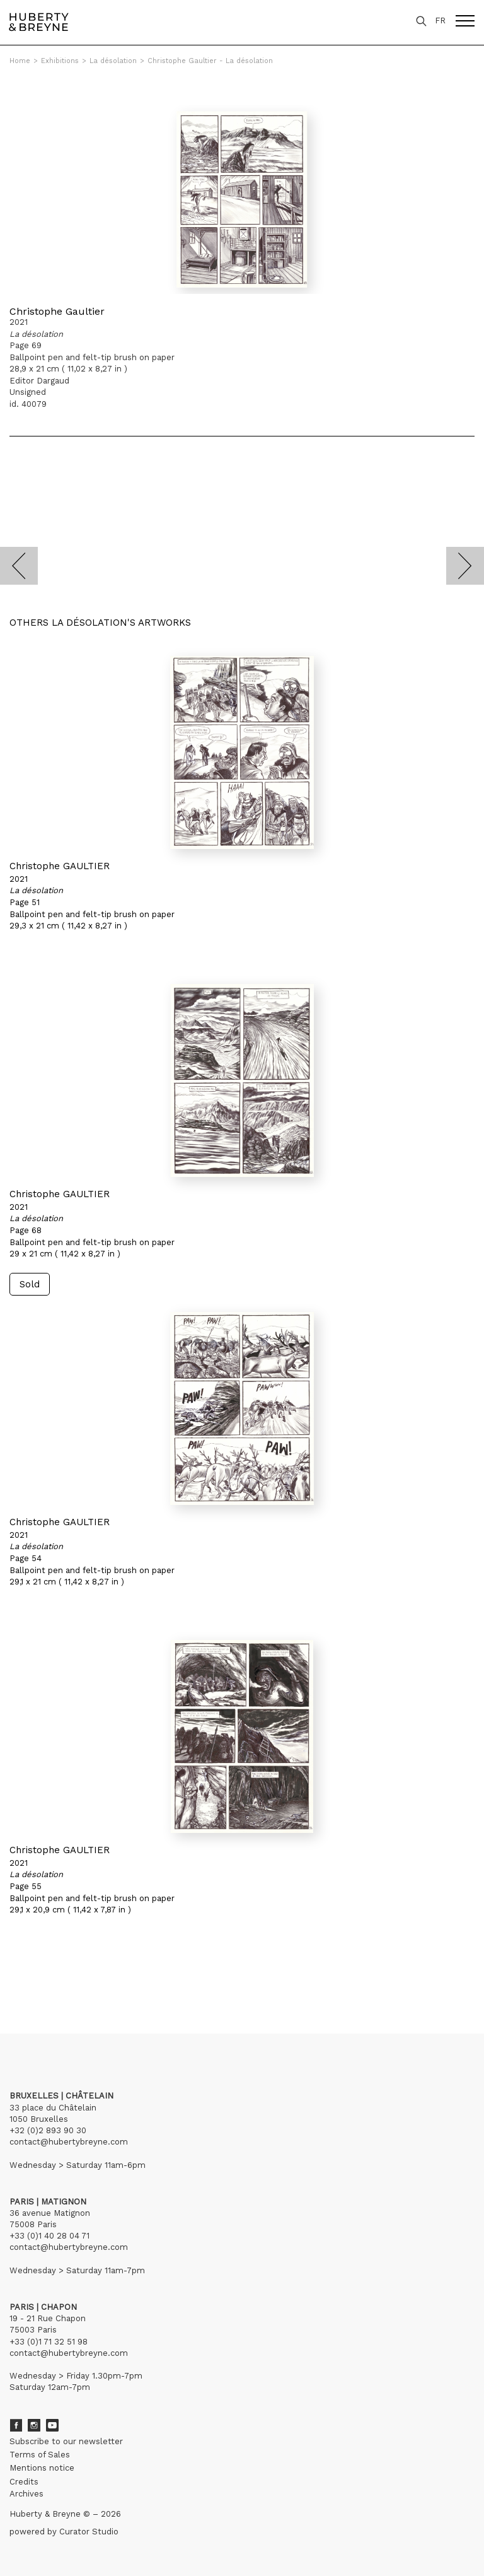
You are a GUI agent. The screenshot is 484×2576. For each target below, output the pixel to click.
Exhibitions (60, 61)
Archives (26, 2493)
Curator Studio (88, 2531)
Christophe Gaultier (57, 311)
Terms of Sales (39, 2454)
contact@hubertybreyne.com (68, 2141)
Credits (23, 2481)
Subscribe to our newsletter (66, 2441)
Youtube (52, 2425)
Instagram (34, 2425)
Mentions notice (41, 2468)
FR (440, 20)
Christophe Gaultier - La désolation (210, 61)
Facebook (15, 2425)
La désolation (113, 61)
